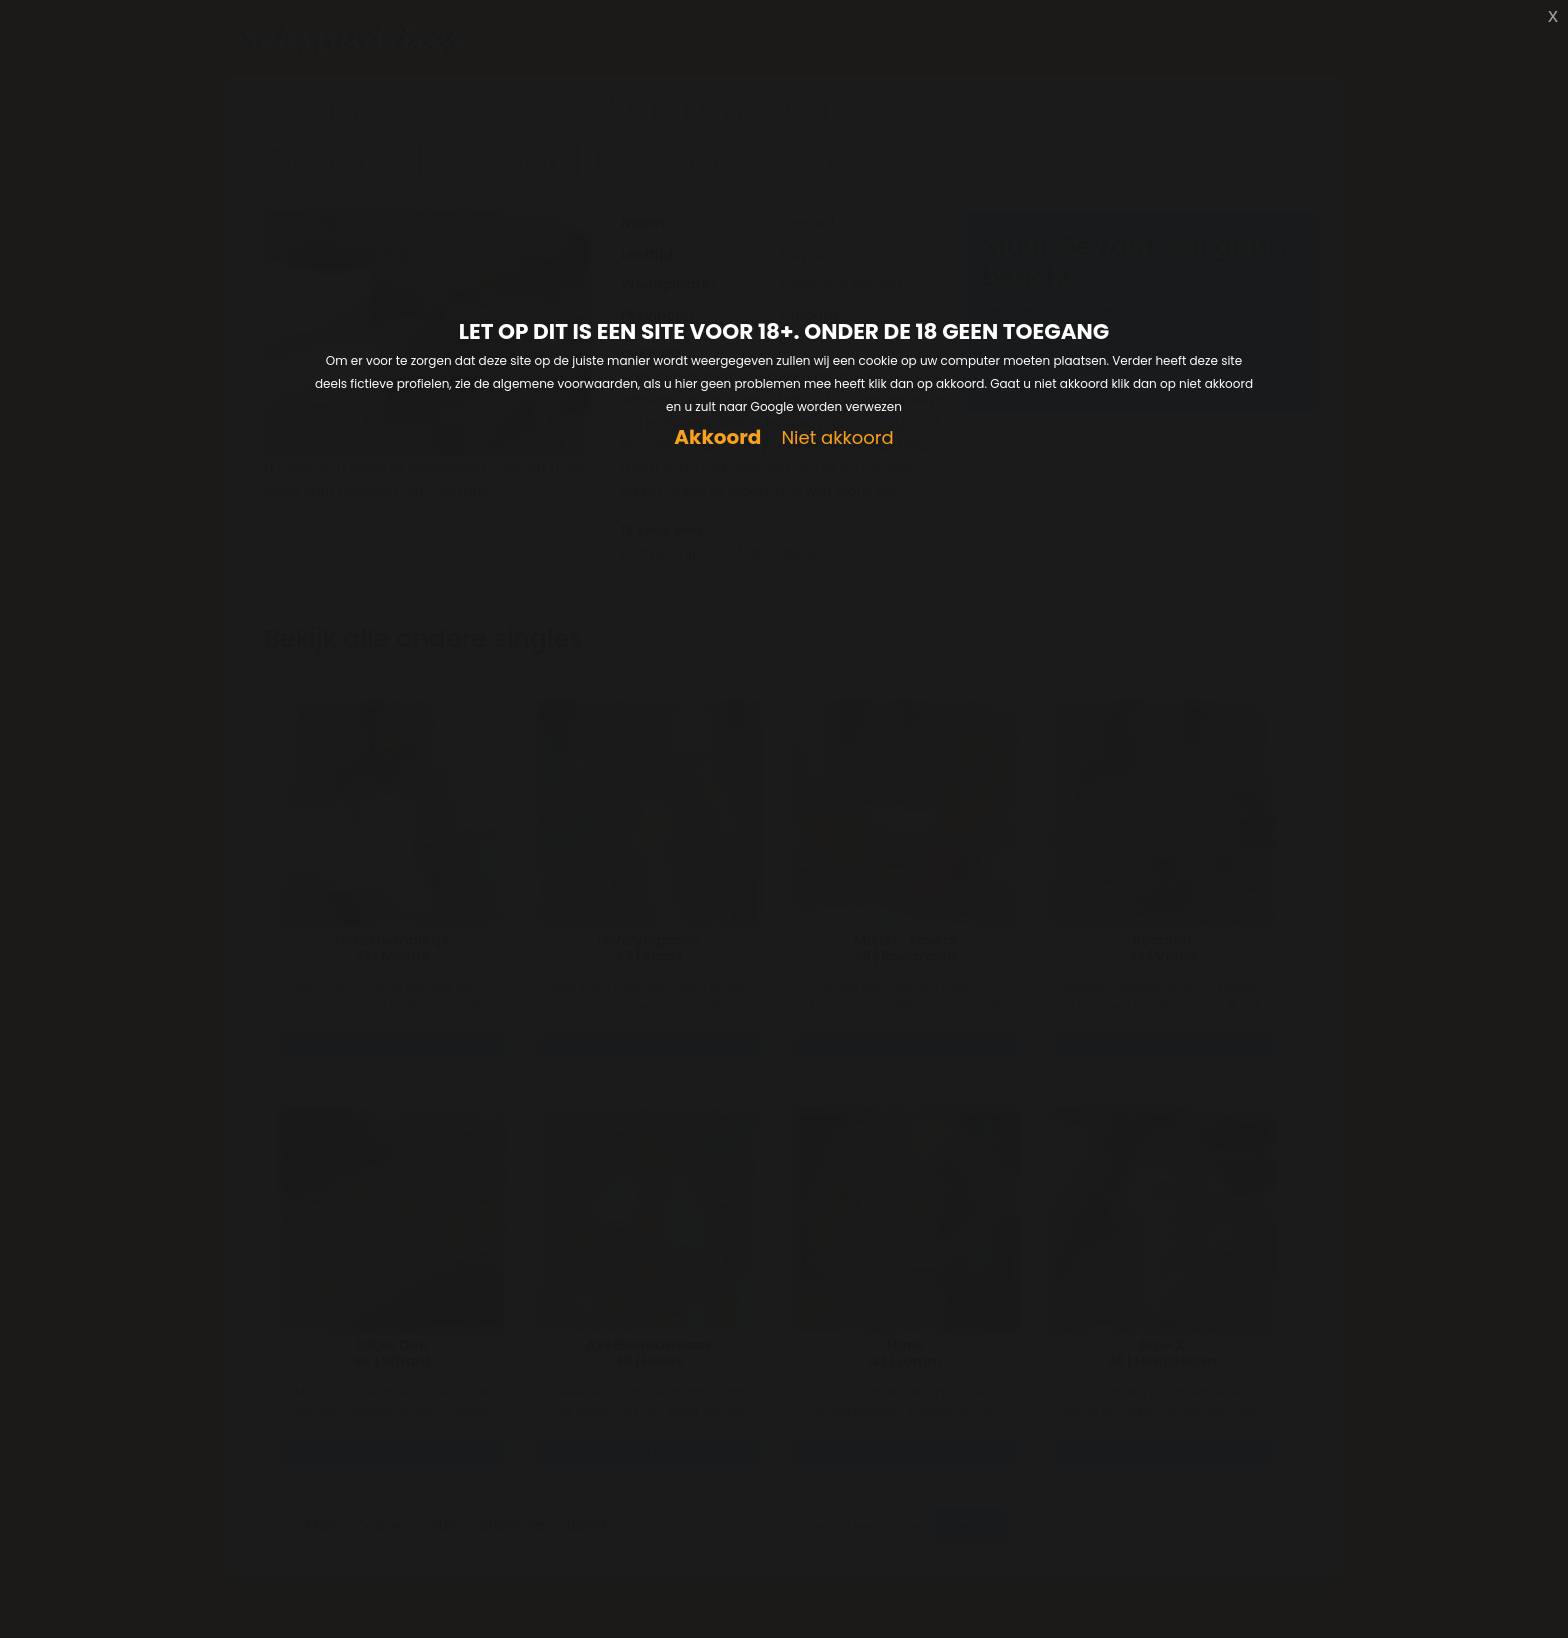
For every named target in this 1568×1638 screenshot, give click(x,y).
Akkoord (717, 437)
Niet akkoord (837, 438)
